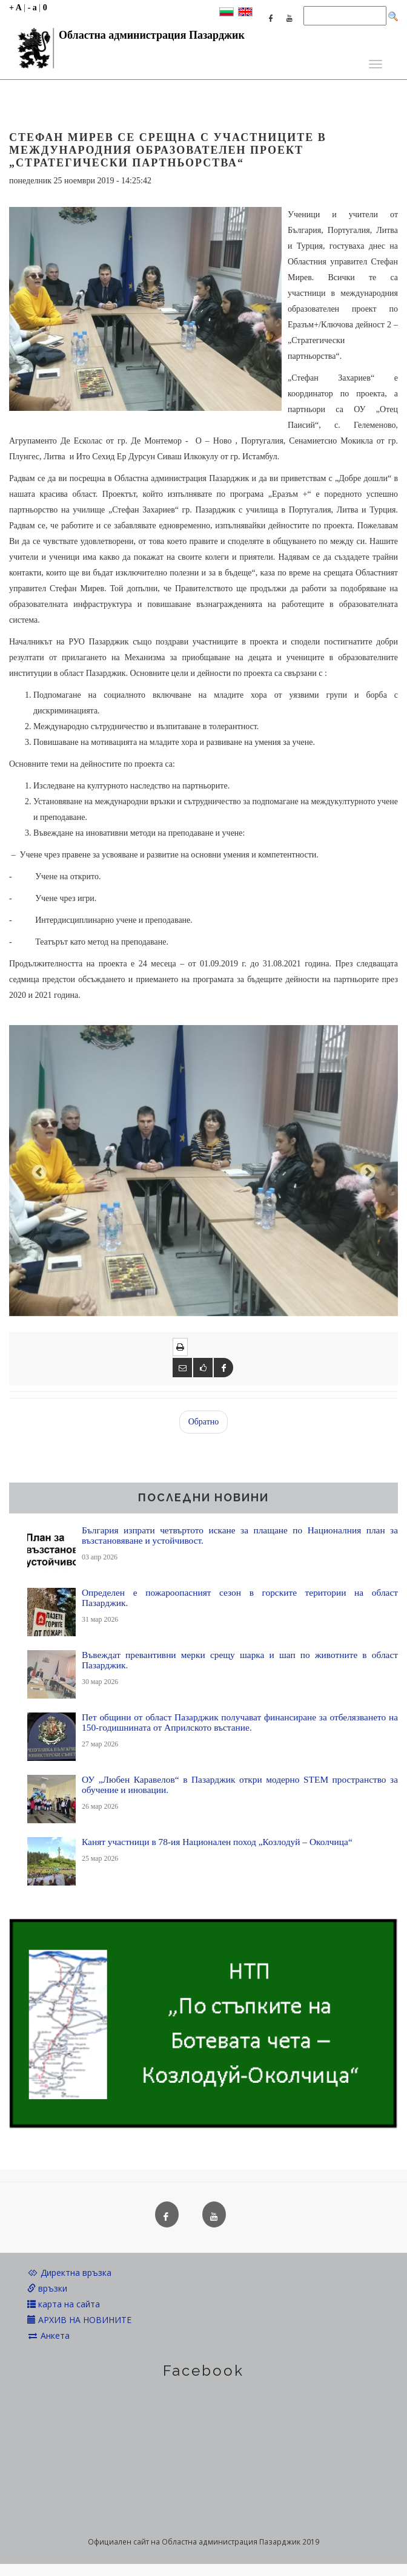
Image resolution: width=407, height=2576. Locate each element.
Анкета (48, 2335)
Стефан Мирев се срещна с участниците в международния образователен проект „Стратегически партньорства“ (167, 150)
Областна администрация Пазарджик (127, 38)
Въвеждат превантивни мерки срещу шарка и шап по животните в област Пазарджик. (240, 1660)
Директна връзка (69, 2272)
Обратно (203, 1421)
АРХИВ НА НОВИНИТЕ (79, 2319)
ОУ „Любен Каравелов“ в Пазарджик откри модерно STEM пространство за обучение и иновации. (240, 1784)
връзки (47, 2288)
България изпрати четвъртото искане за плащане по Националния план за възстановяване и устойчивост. (240, 1535)
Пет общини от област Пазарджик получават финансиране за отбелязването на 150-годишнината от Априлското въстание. (240, 1722)
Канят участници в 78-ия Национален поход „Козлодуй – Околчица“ (217, 1842)
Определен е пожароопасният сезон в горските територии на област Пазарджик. (240, 1597)
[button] (38, 1170)
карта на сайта (63, 2304)
